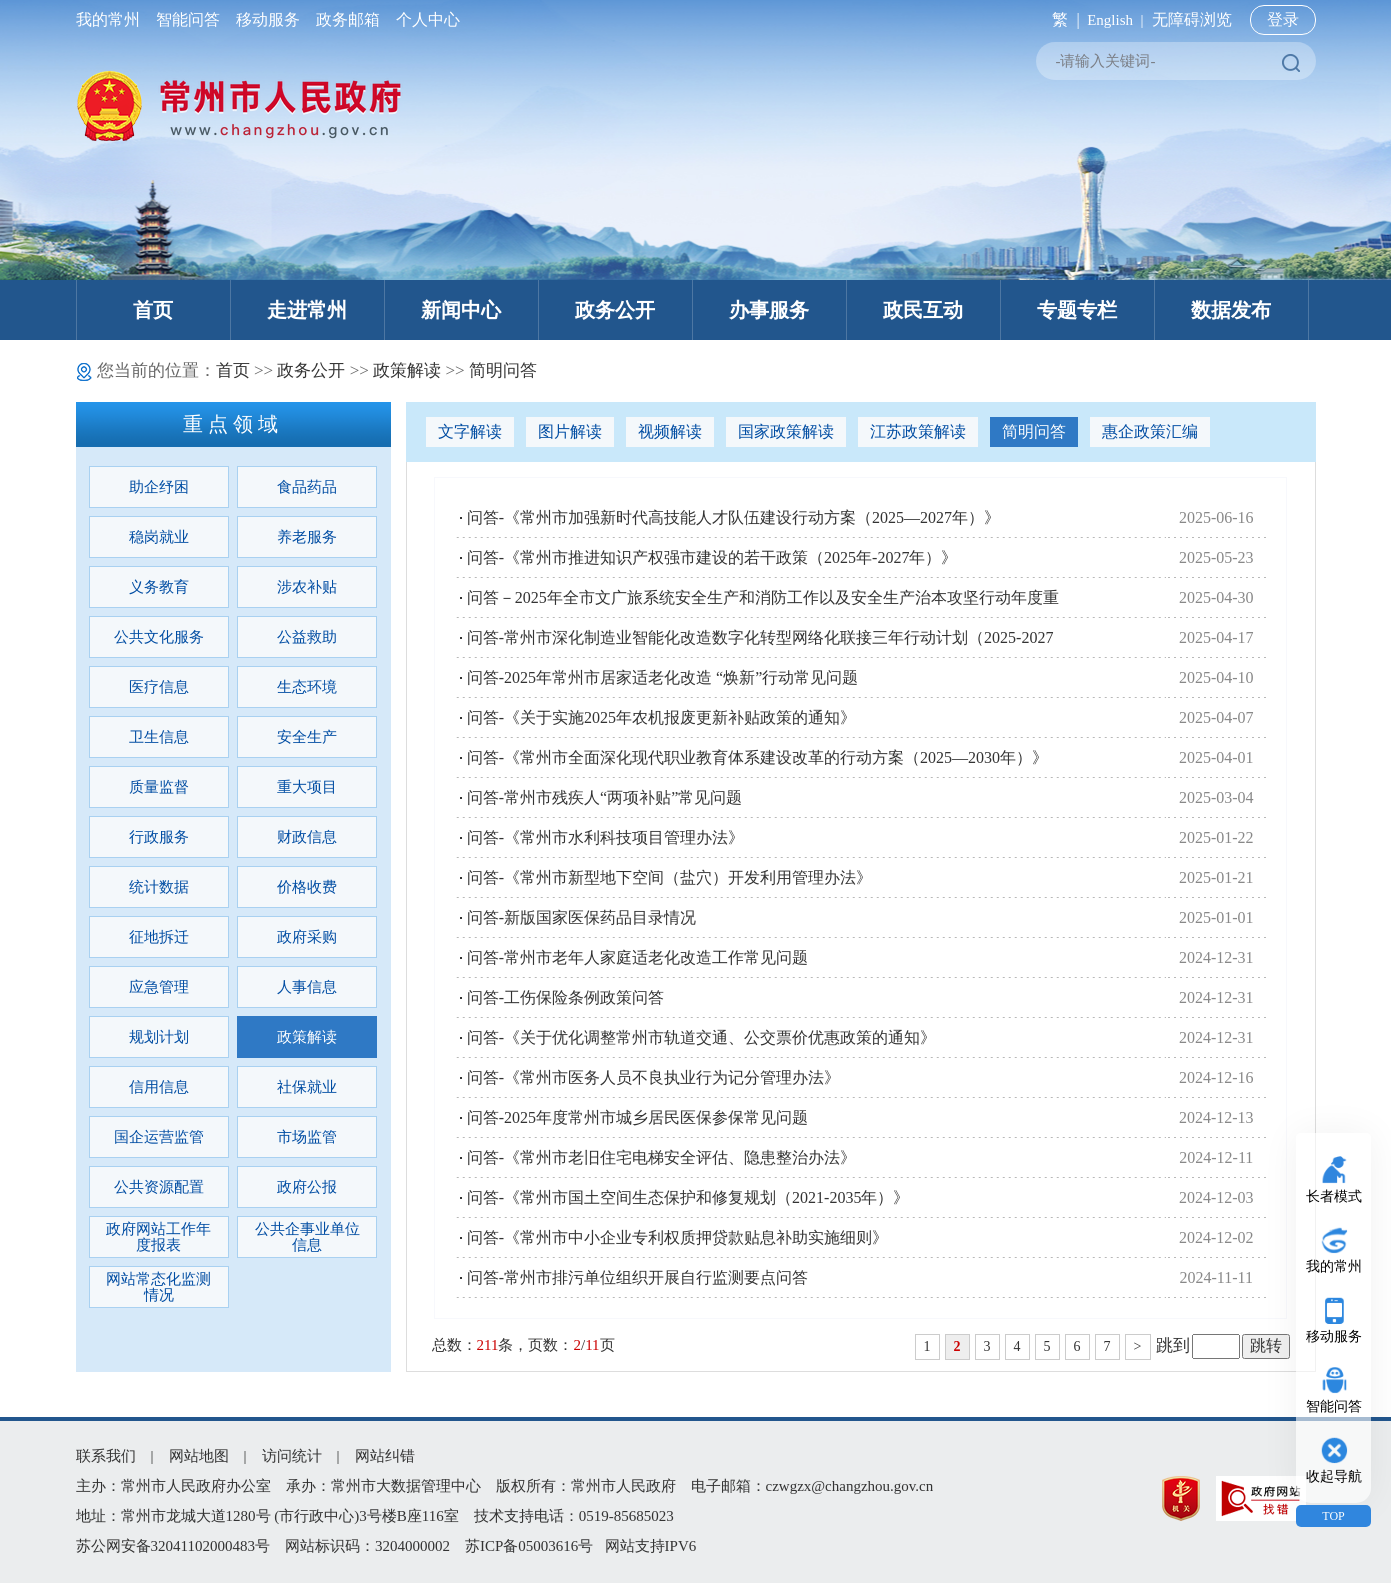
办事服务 (769, 310)
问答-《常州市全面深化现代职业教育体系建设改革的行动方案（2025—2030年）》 (757, 757)
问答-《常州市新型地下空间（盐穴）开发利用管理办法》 (669, 877)
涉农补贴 (307, 587)
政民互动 (923, 310)
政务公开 (615, 310)
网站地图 (199, 1456)
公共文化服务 (159, 637)
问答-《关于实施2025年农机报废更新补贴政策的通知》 (661, 717)
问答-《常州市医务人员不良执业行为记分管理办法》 (653, 1077)
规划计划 (159, 1037)
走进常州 (307, 310)
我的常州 (112, 19)
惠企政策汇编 (1150, 431)
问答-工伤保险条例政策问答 (565, 997)
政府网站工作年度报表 (158, 1237)
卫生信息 (159, 737)
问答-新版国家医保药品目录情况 (581, 917)
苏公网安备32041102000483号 (173, 1546)
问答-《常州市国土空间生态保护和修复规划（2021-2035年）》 (688, 1197)
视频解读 (670, 431)
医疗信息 (159, 687)
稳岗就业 (159, 537)
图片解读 (570, 431)
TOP (1333, 1516)
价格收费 (307, 887)
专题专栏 (1077, 310)
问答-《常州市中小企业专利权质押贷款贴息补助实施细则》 (677, 1237)
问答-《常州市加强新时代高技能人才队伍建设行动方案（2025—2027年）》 (733, 517)
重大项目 (307, 787)
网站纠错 (385, 1456)
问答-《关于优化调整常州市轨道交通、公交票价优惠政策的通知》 (701, 1037)
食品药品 (307, 487)
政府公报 (307, 1187)
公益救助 (307, 637)
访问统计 (292, 1456)
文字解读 (470, 431)
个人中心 (424, 19)
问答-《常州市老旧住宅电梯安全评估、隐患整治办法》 (661, 1157)
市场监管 (307, 1137)
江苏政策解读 (918, 431)
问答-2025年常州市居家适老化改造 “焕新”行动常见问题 (663, 677)
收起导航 (1334, 1476)
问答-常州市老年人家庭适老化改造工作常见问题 (637, 957)
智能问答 (188, 19)
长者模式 (1334, 1196)
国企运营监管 (159, 1137)
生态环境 (307, 687)
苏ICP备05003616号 (529, 1546)
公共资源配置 (159, 1187)
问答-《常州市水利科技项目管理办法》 (605, 837)
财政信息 (307, 837)
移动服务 (268, 19)
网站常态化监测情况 (158, 1287)
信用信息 (159, 1087)
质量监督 (159, 787)
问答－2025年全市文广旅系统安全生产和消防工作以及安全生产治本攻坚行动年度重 (763, 597)
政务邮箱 (348, 19)
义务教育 (159, 587)
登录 (1283, 19)
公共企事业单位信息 (307, 1237)
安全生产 (307, 737)
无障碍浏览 (1192, 19)
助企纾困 (159, 487)
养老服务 (307, 537)
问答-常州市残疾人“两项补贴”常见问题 (605, 797)
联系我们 (106, 1456)
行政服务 (159, 837)
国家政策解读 (786, 431)
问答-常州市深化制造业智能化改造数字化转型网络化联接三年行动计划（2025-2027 (760, 637)
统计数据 (159, 887)
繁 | (1061, 19)
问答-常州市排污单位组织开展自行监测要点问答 (637, 1277)
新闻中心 (461, 310)
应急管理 (159, 987)
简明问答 (503, 370)
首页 (153, 310)
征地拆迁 (159, 937)
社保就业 (307, 1087)
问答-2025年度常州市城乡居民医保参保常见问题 (637, 1117)
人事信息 (307, 987)
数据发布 (1231, 310)
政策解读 (407, 370)
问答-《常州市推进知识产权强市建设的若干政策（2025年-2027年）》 (712, 557)
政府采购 (307, 937)
